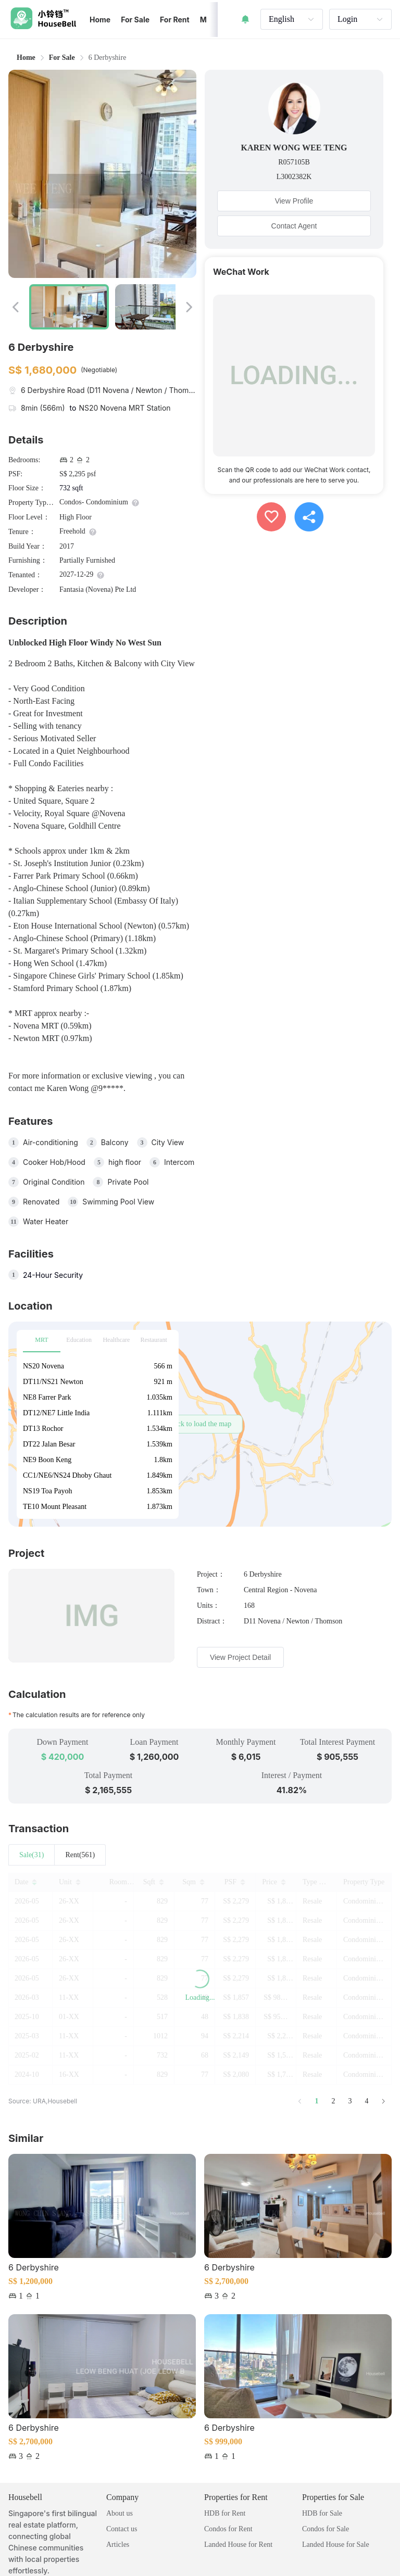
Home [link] (26, 57)
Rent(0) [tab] (72, 1855)
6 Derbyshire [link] (108, 57)
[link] (62, 57)
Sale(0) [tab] (29, 1855)
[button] (200, 1424)
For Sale (62, 57)
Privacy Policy (32, 2553)
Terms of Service (92, 2553)
